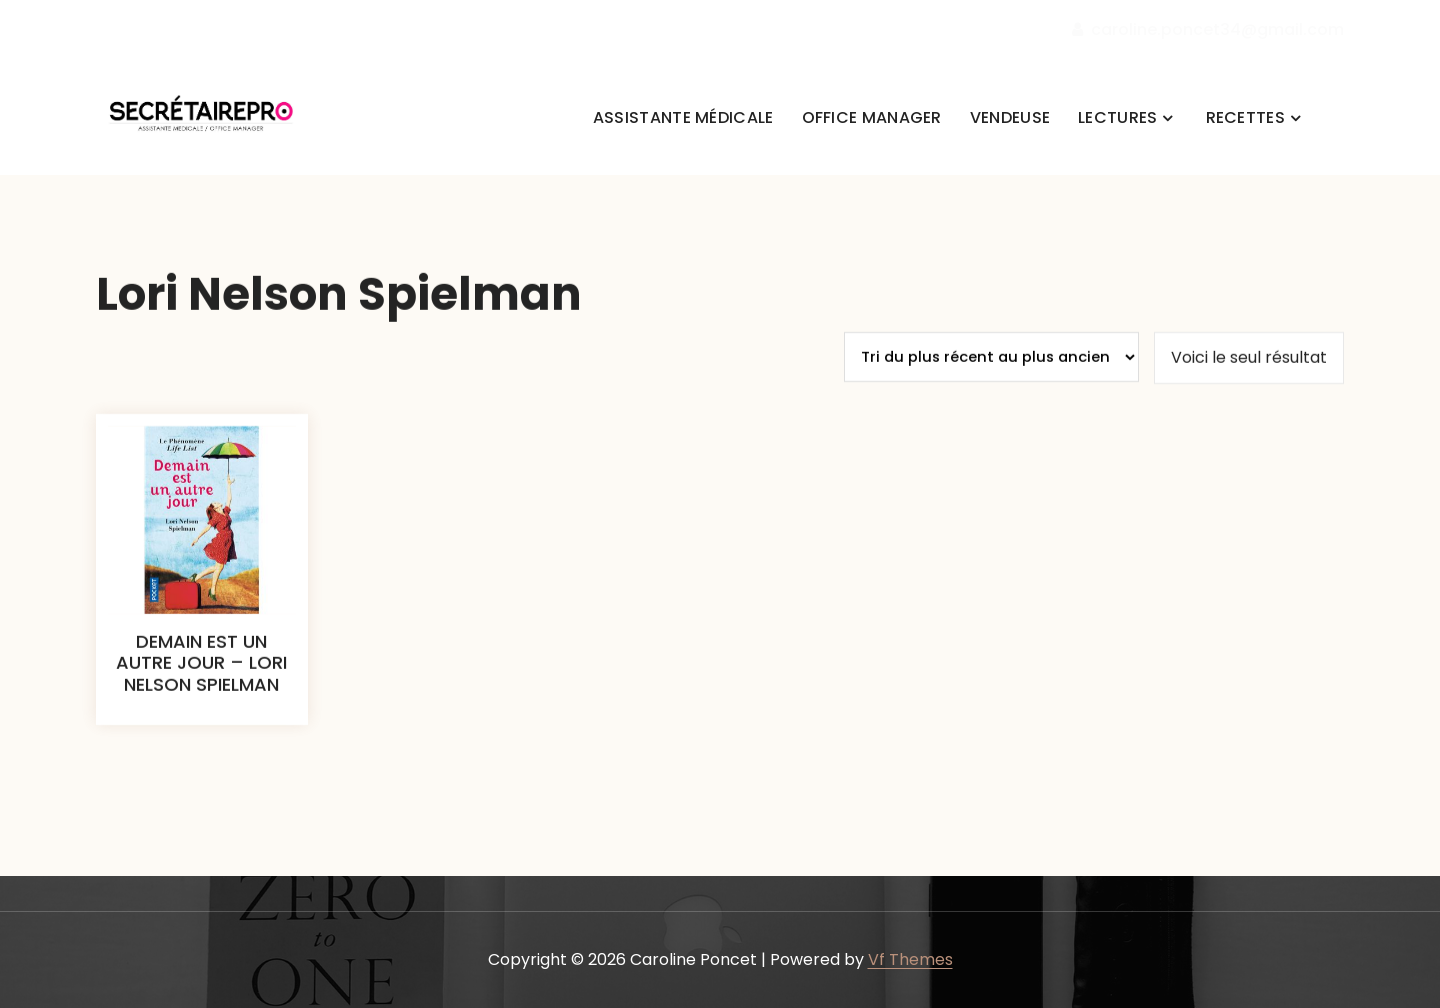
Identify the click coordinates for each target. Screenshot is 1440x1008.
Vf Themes (910, 959)
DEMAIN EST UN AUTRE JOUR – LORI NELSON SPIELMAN (201, 687)
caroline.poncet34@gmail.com (1208, 30)
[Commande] (991, 381)
